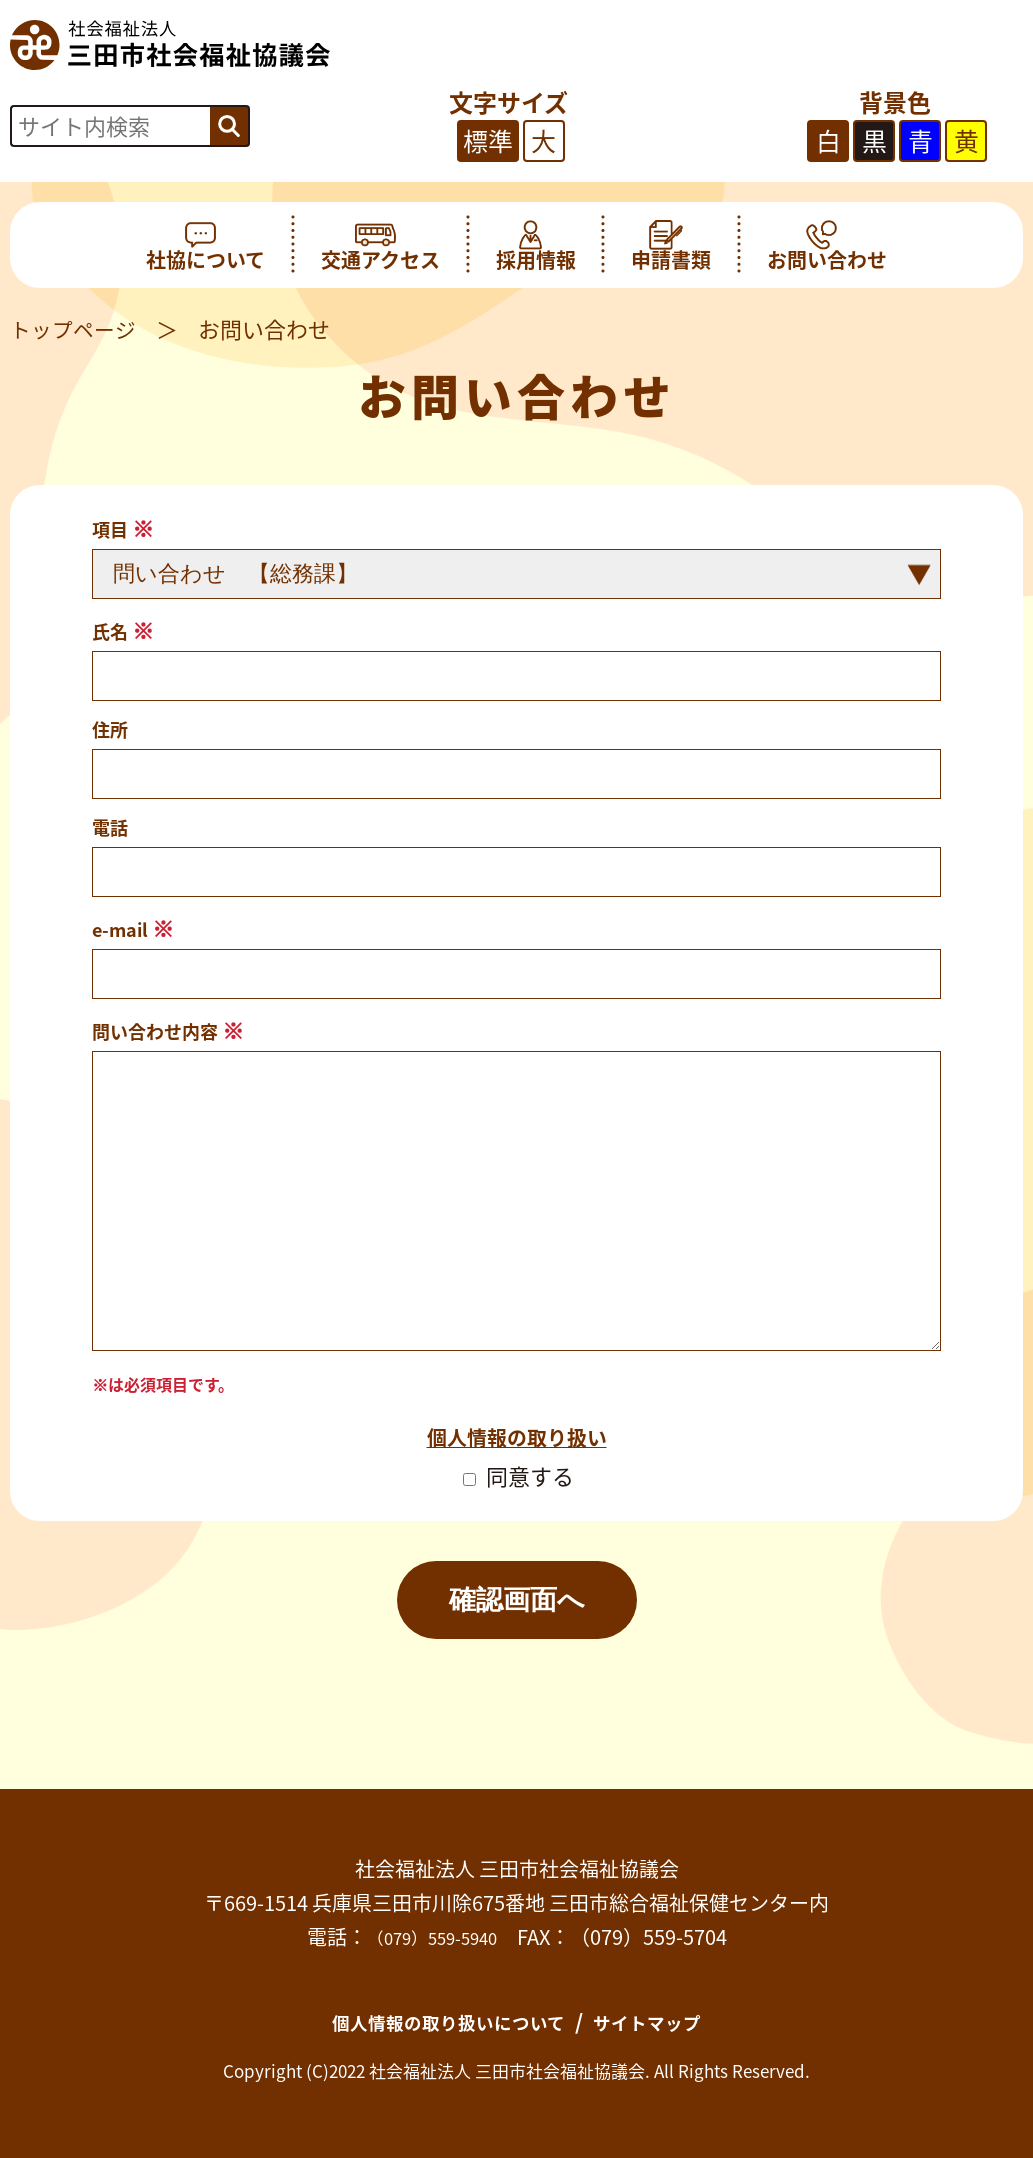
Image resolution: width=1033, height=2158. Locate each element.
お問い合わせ (827, 245)
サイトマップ (667, 2020)
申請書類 (671, 245)
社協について (205, 245)
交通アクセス (380, 245)
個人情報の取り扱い (517, 1435)
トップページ (76, 328)
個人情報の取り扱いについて (440, 2020)
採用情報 (536, 245)
